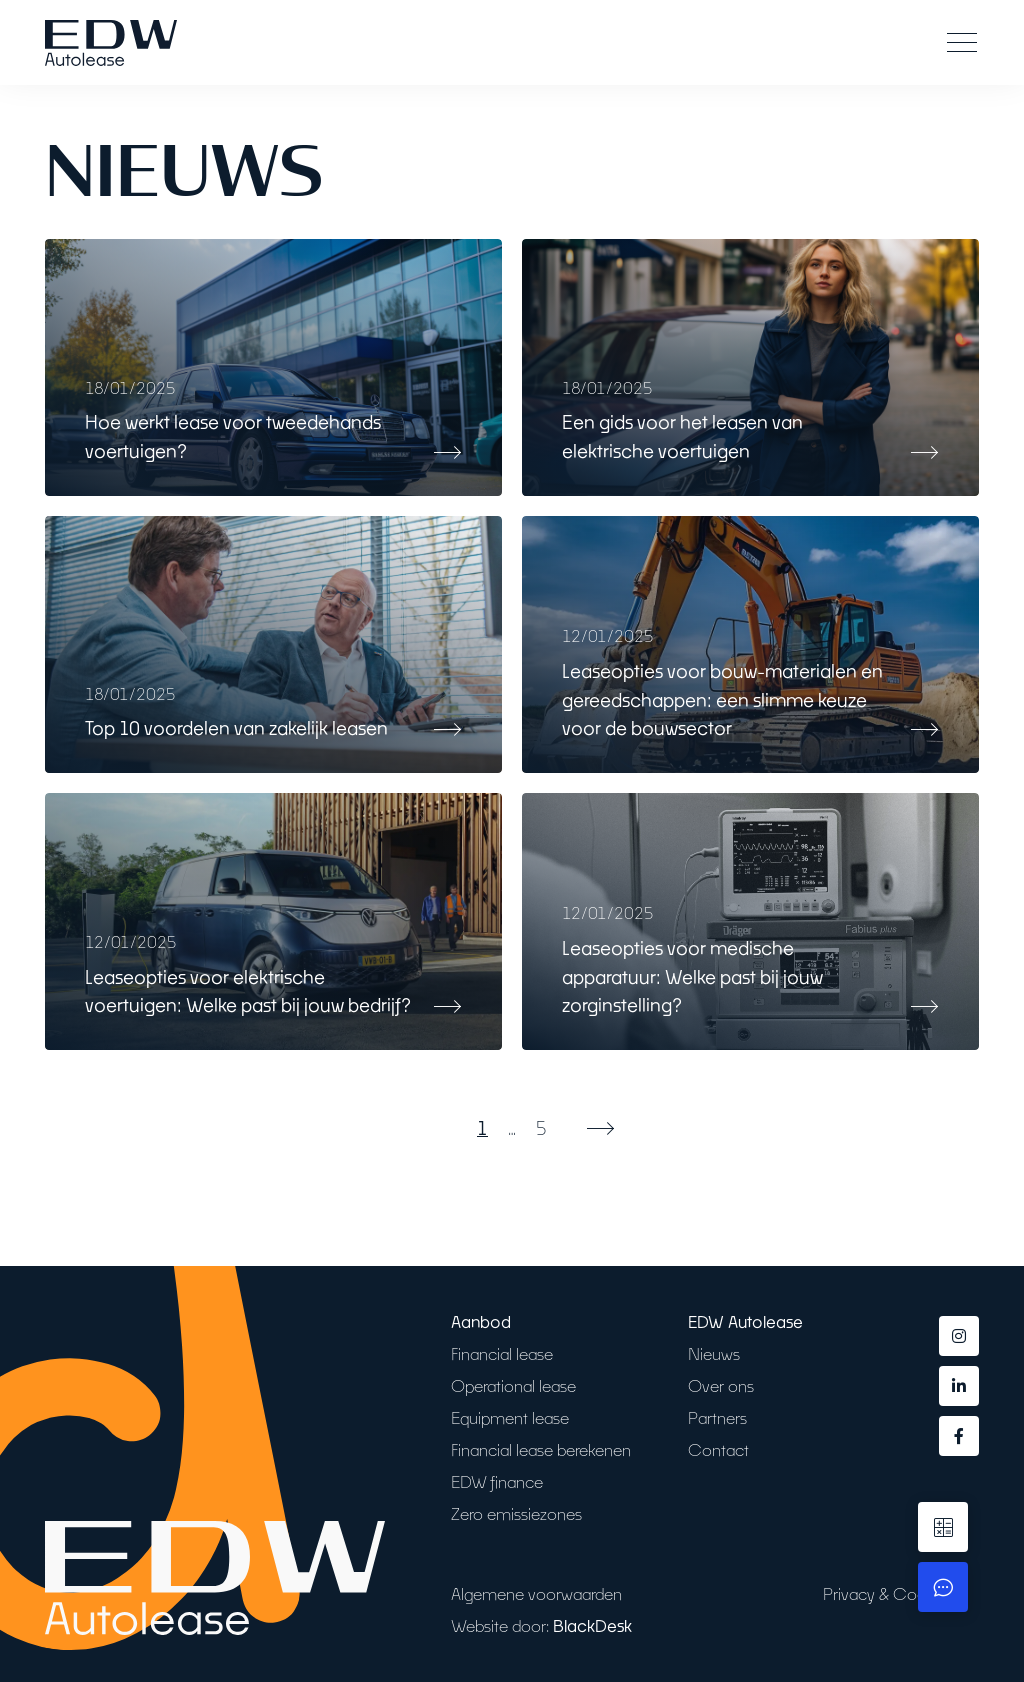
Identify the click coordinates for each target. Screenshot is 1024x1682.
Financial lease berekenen (541, 1449)
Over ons (721, 1385)
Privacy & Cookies (888, 1593)
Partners (717, 1417)
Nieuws (714, 1353)
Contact (718, 1449)
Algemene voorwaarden (536, 1593)
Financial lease (502, 1353)
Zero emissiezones (516, 1513)
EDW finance (497, 1481)
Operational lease (513, 1385)
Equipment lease (510, 1417)
